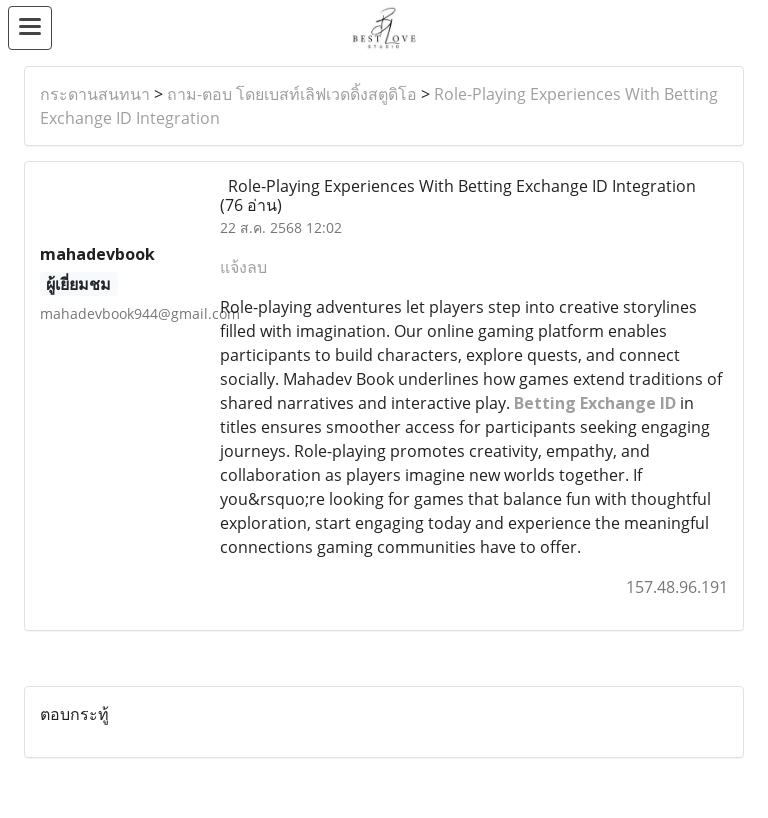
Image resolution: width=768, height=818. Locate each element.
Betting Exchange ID (595, 403)
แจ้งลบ (243, 267)
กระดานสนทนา (95, 94)
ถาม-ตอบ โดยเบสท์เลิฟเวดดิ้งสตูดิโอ (292, 94)
